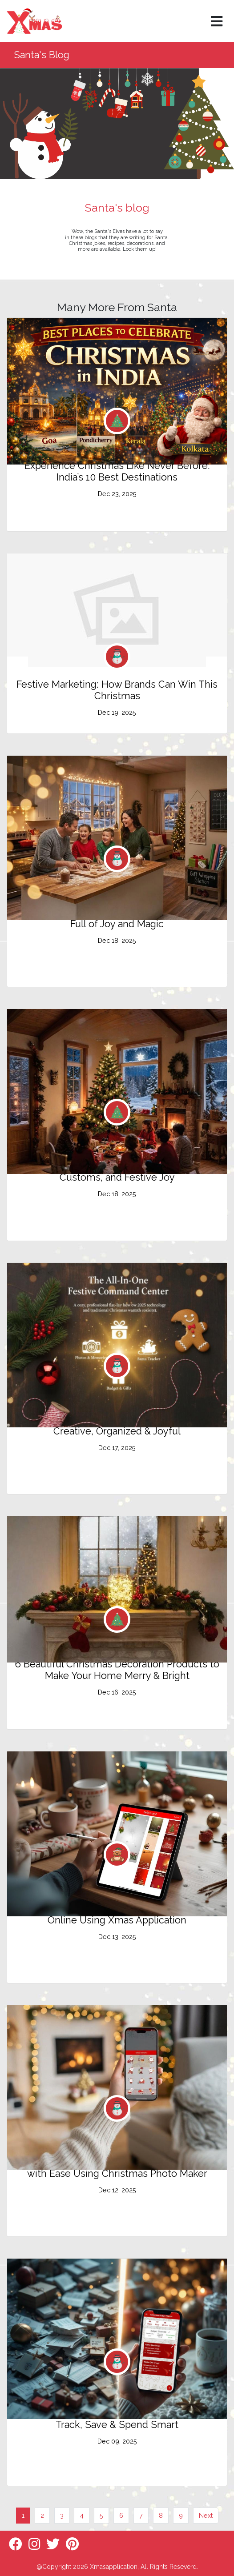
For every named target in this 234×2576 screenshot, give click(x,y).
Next (206, 2515)
